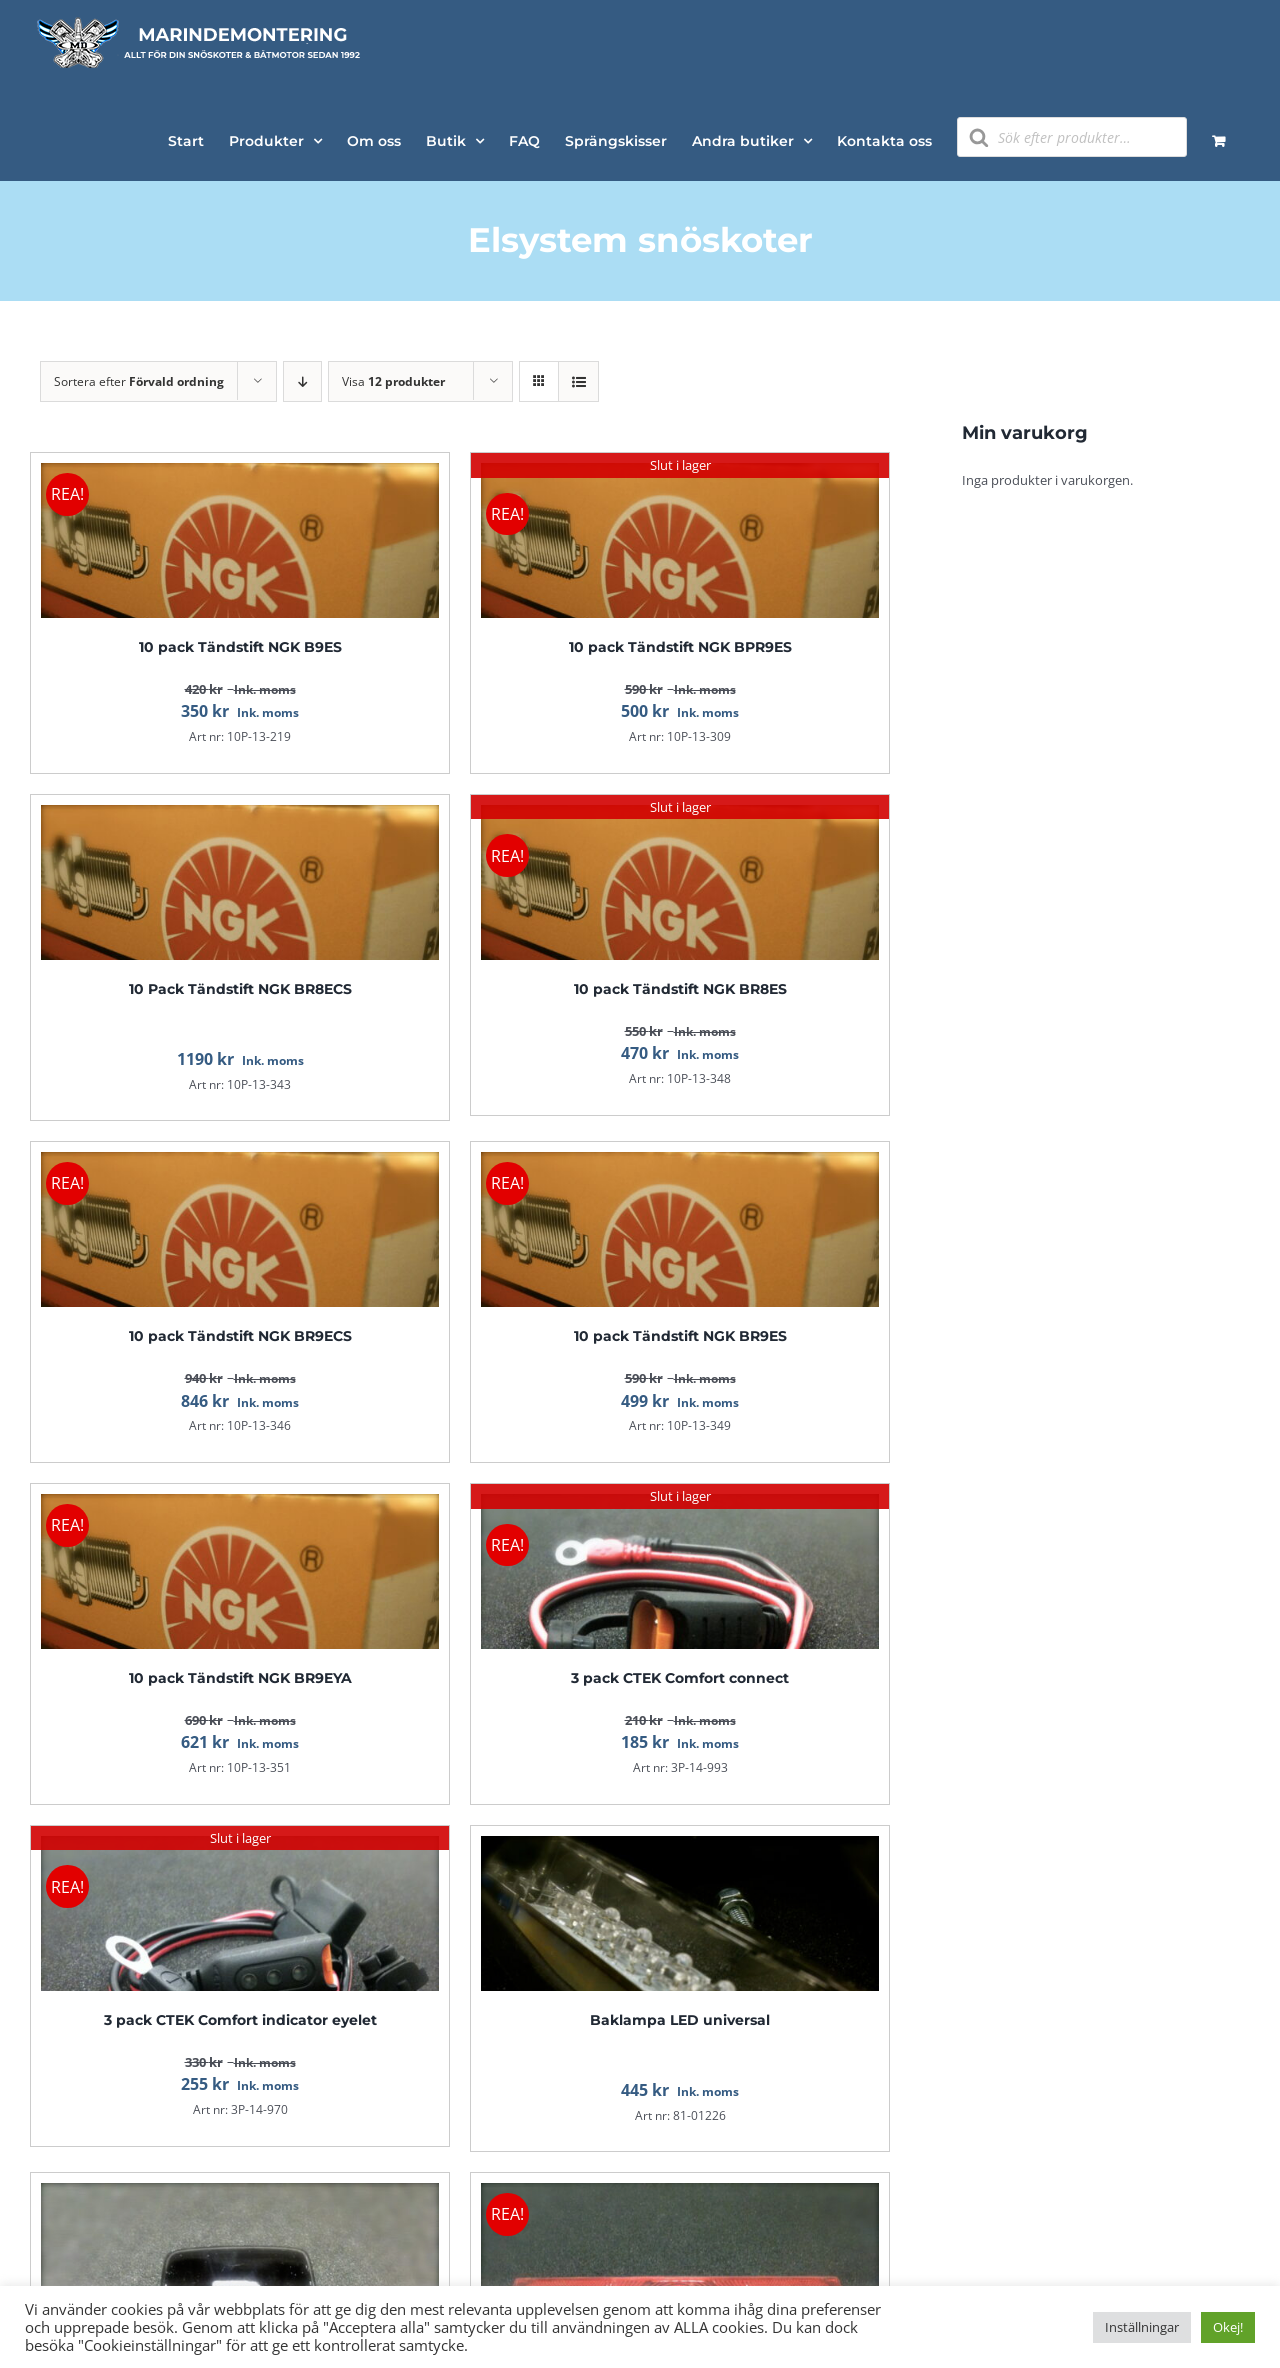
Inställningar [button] (1142, 2327)
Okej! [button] (1228, 2327)
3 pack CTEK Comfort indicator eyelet (240, 2020)
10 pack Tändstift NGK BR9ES (680, 1336)
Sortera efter (139, 381)
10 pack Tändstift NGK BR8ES (680, 989)
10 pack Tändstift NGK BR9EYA (240, 1678)
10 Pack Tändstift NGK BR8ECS (240, 989)
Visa (393, 381)
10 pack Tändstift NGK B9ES (240, 647)
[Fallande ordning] (302, 381)
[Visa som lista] (578, 381)
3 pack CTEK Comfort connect (680, 1678)
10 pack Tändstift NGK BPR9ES (680, 647)
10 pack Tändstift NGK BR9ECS (240, 1336)
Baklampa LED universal (680, 2020)
